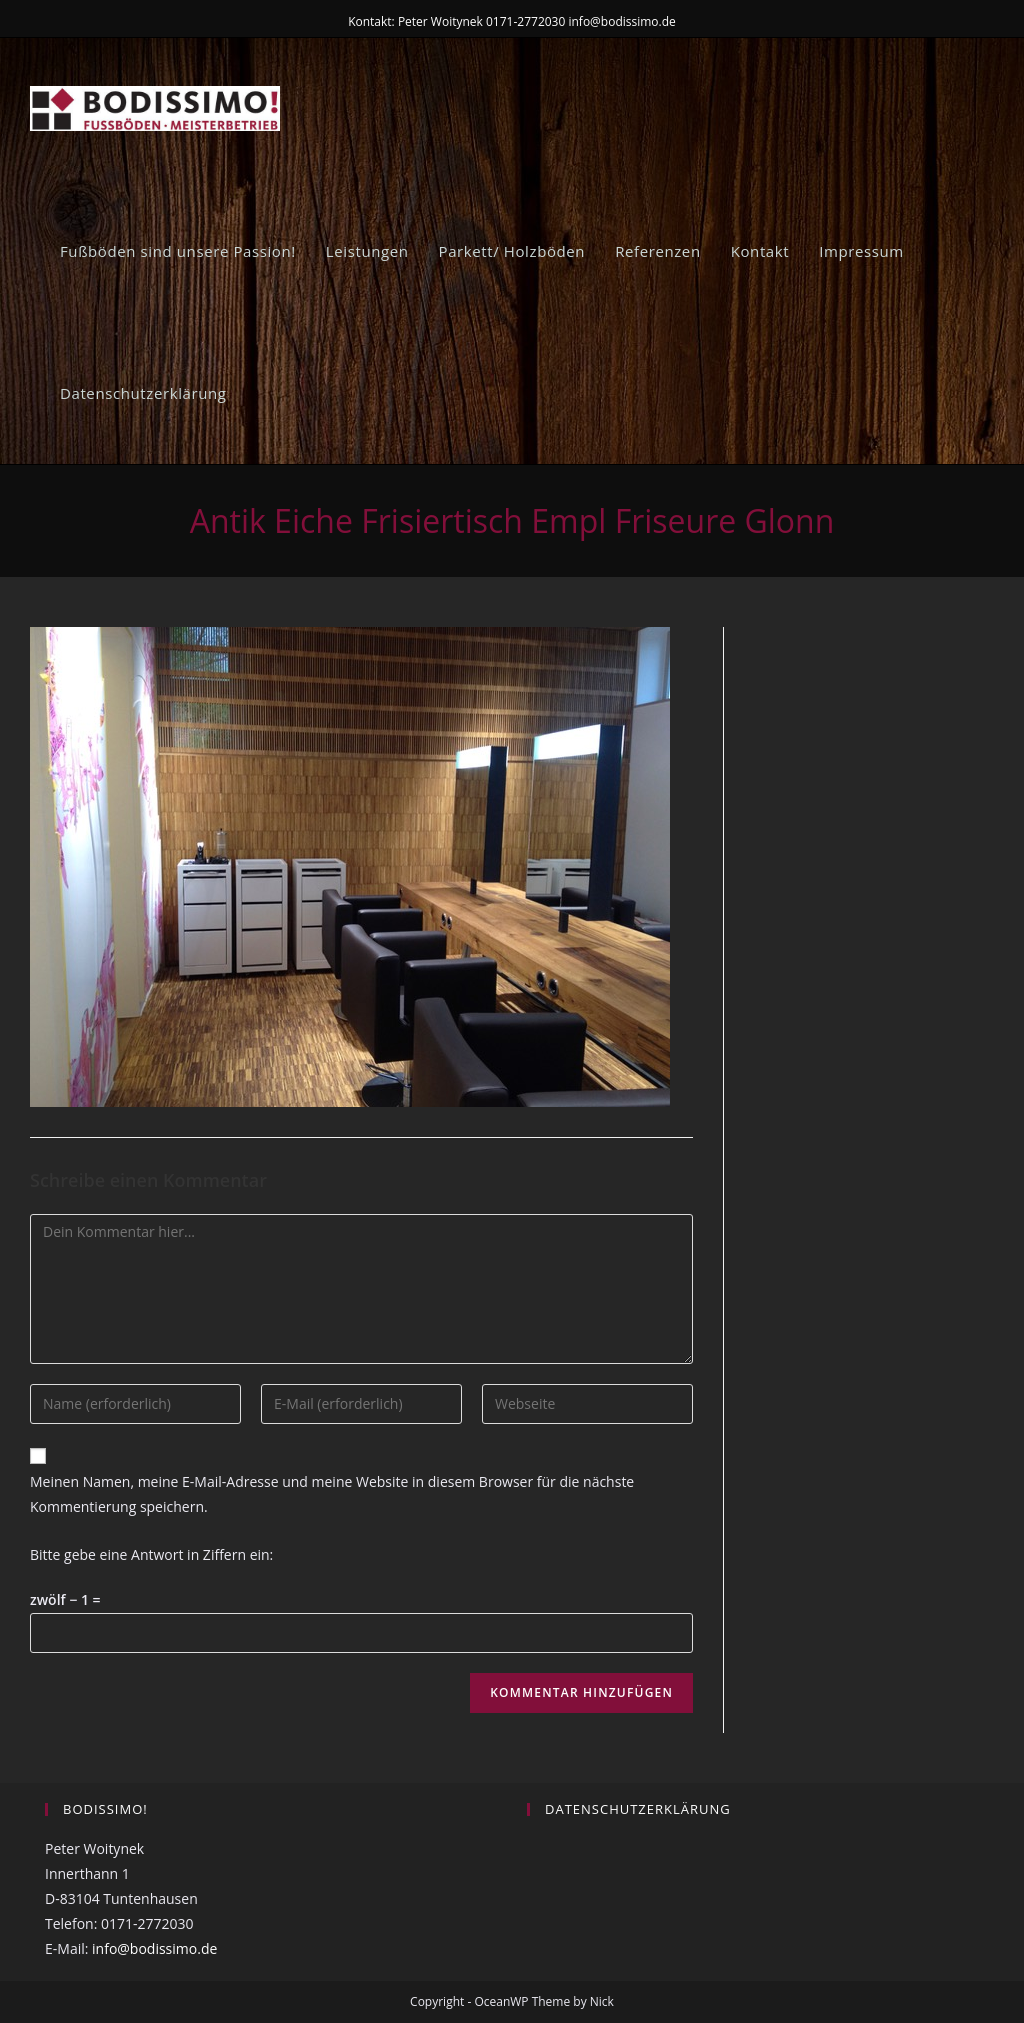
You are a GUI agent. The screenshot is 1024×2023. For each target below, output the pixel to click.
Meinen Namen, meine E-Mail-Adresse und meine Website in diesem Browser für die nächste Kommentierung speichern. (332, 1494)
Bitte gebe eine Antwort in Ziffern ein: (151, 1554)
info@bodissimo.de (154, 1948)
